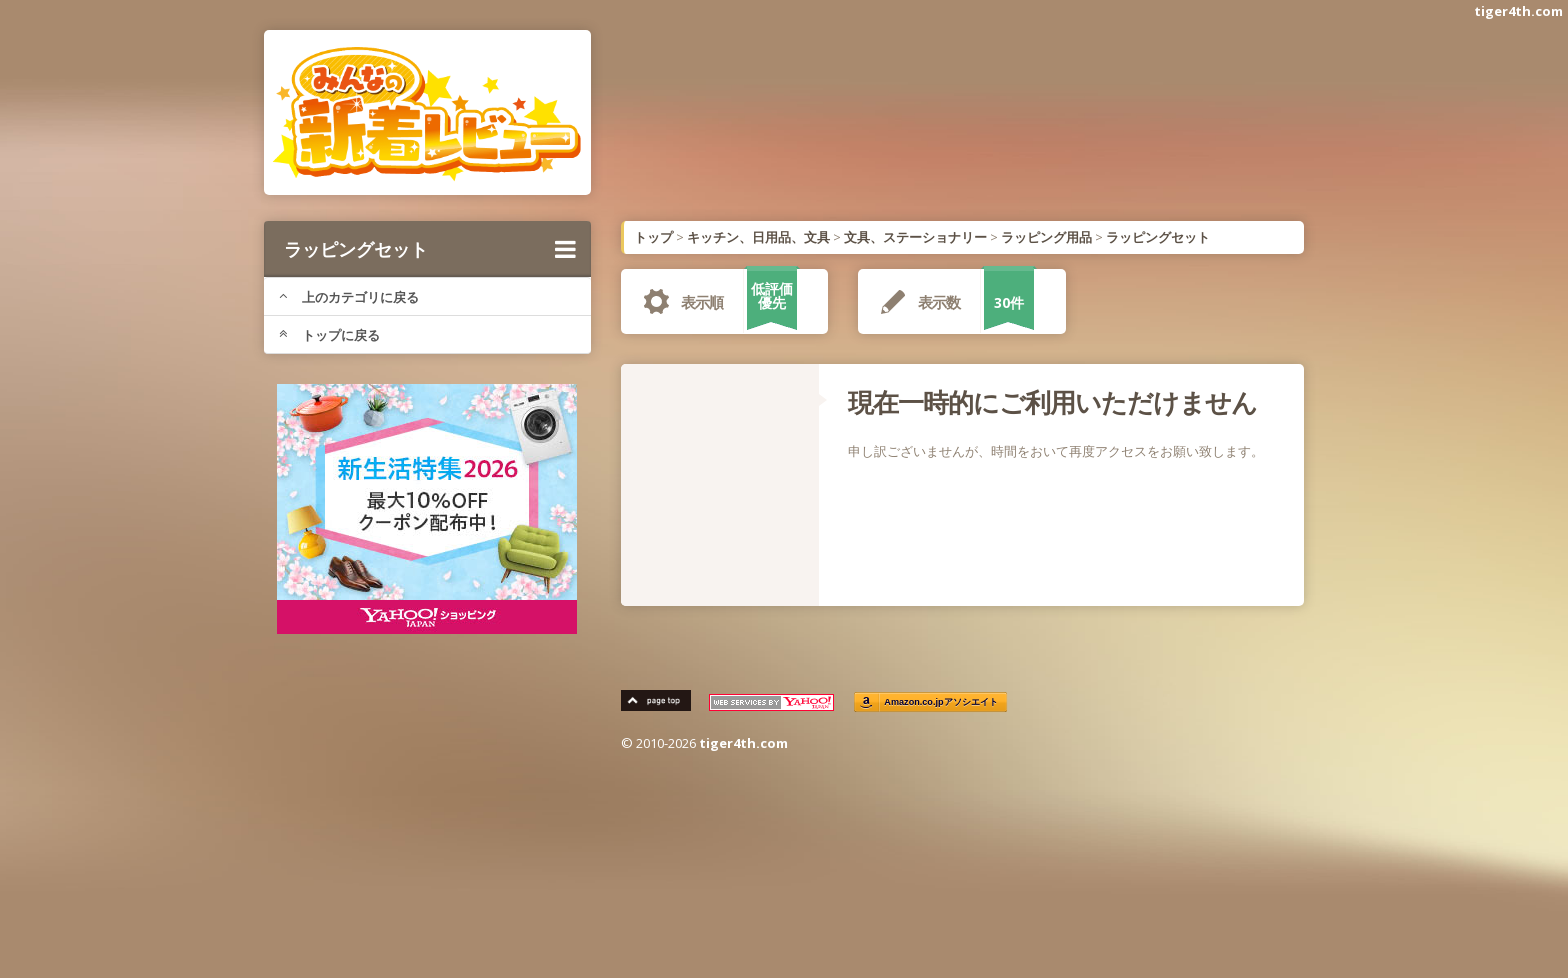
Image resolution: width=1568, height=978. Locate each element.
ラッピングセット (430, 249)
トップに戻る (329, 335)
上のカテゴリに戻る (349, 297)
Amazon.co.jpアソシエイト (942, 702)
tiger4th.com (1518, 11)
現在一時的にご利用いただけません (1052, 402)
